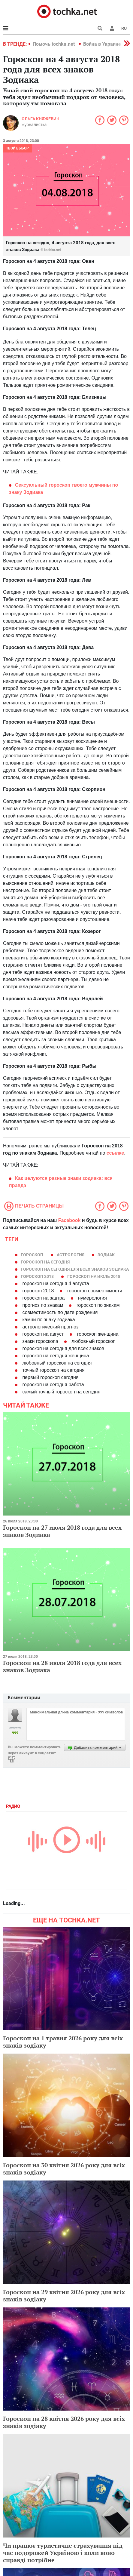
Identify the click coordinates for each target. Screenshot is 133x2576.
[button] (112, 28)
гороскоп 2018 (37, 1276)
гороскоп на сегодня (45, 1262)
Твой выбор (17, 148)
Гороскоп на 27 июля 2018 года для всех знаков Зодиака (62, 1531)
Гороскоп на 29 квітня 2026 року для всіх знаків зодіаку (64, 2295)
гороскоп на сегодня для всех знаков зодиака (75, 1269)
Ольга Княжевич (40, 118)
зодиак (106, 1254)
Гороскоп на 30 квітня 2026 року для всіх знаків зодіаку (64, 2168)
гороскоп (32, 1254)
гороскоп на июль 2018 (93, 1276)
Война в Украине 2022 (108, 44)
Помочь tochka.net (54, 44)
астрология (70, 1254)
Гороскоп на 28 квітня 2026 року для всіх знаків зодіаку (64, 2422)
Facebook (69, 1220)
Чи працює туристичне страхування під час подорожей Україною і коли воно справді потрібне (62, 2552)
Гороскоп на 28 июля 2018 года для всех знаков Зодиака (62, 1666)
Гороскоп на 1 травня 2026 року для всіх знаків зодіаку (63, 2041)
